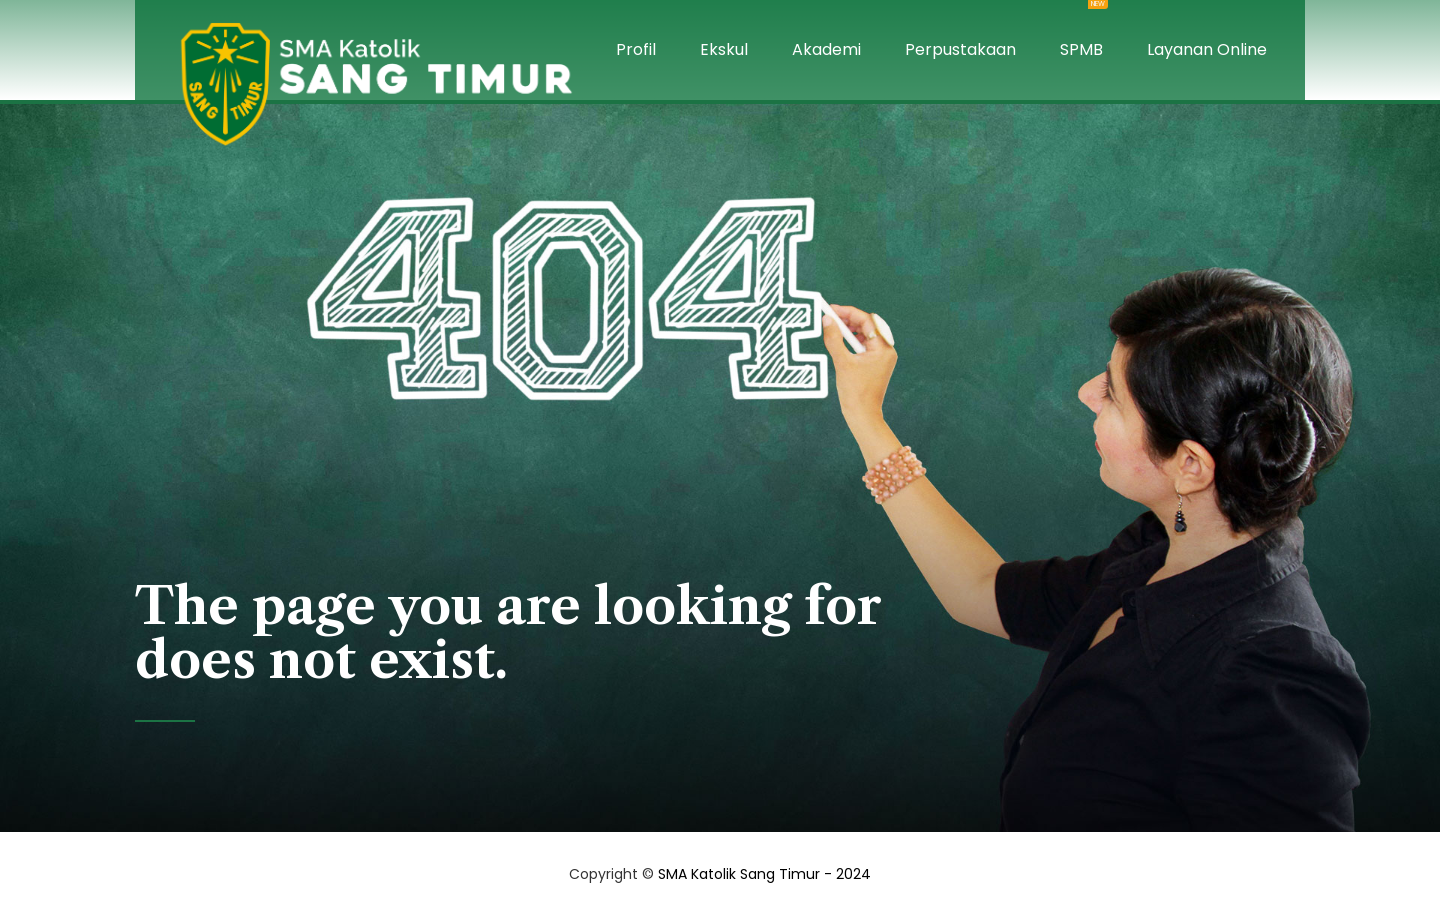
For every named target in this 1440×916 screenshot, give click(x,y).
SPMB (1081, 30)
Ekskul (724, 49)
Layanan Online (1207, 49)
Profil (636, 49)
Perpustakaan (960, 49)
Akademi (826, 49)
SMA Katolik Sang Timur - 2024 (764, 874)
